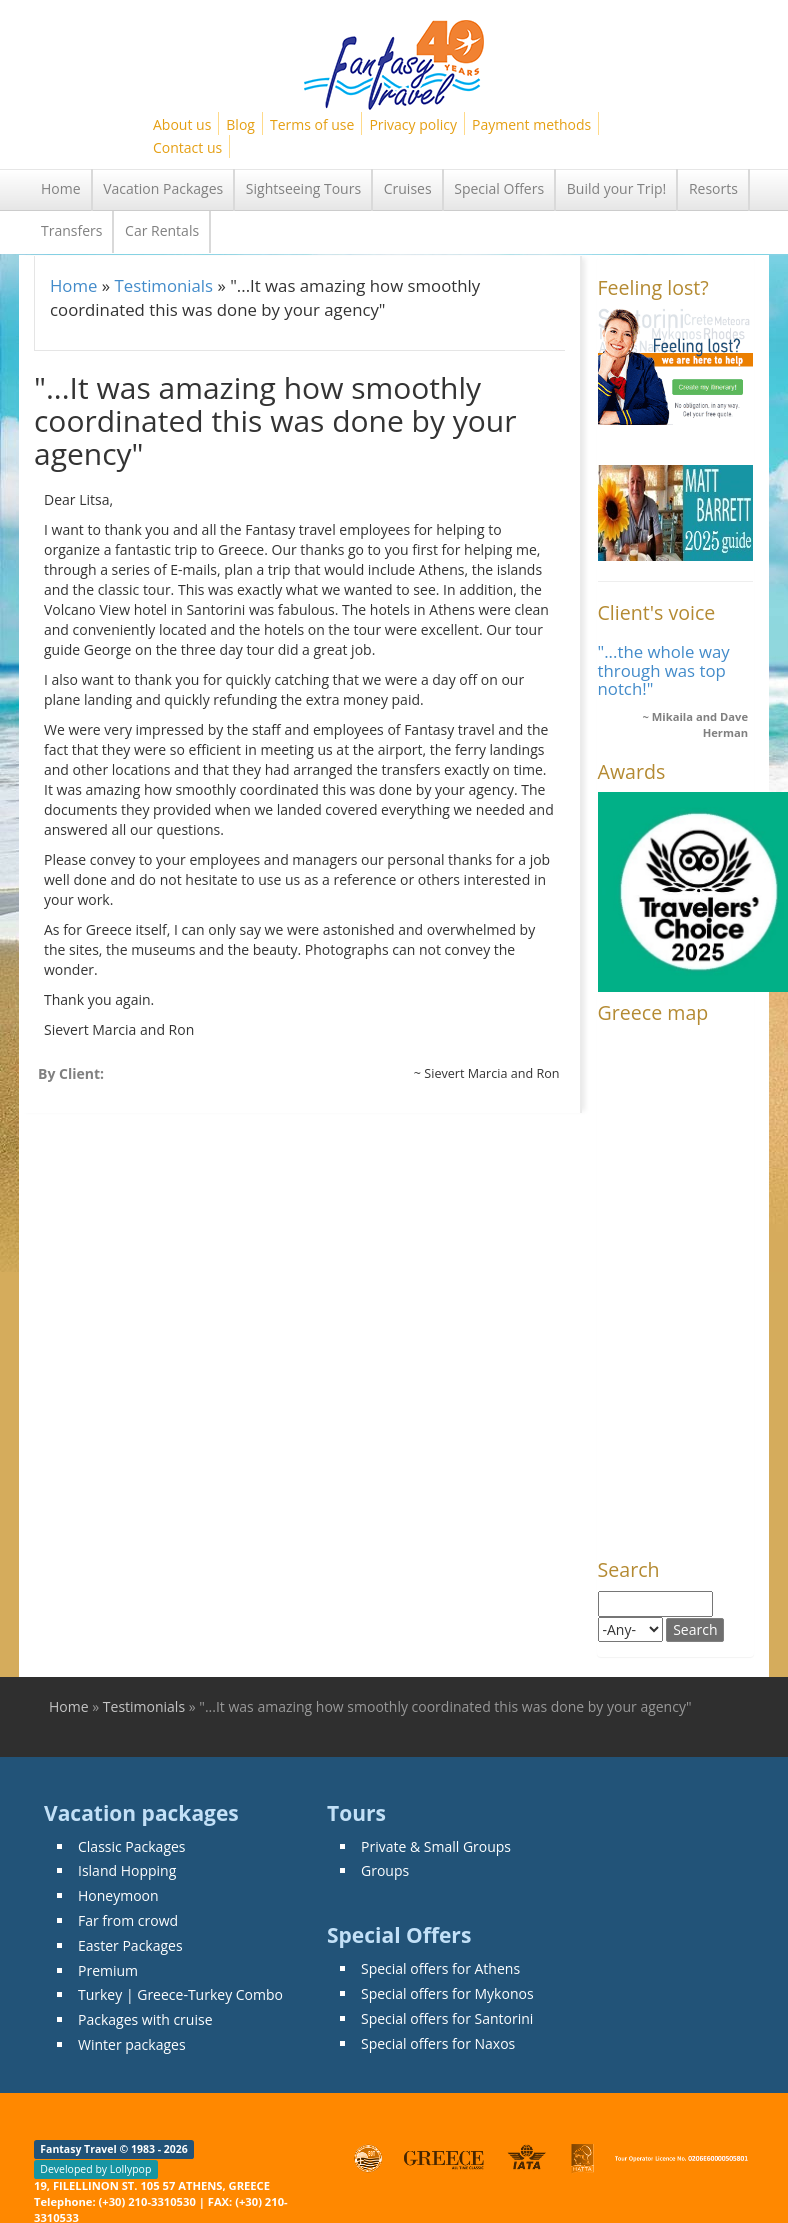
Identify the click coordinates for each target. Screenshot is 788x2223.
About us (182, 124)
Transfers (71, 230)
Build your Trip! (617, 188)
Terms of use (312, 124)
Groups (385, 1870)
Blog (240, 124)
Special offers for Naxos (438, 2043)
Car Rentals (162, 230)
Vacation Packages (163, 188)
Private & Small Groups (436, 1846)
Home (61, 188)
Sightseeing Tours (303, 188)
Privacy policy (413, 124)
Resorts (713, 188)
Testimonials (163, 285)
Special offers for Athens (440, 1968)
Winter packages (132, 2044)
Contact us (187, 147)
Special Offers (499, 188)
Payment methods (531, 124)
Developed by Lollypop (95, 2169)
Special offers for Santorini (447, 2018)
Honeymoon (118, 1895)
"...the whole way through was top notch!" (664, 670)
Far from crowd (128, 1920)
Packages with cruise (145, 2019)
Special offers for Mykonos (447, 1993)
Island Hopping (127, 1870)
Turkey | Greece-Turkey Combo (180, 1994)
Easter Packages (130, 1945)
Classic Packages (132, 1846)
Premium (108, 1970)
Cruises (408, 188)
